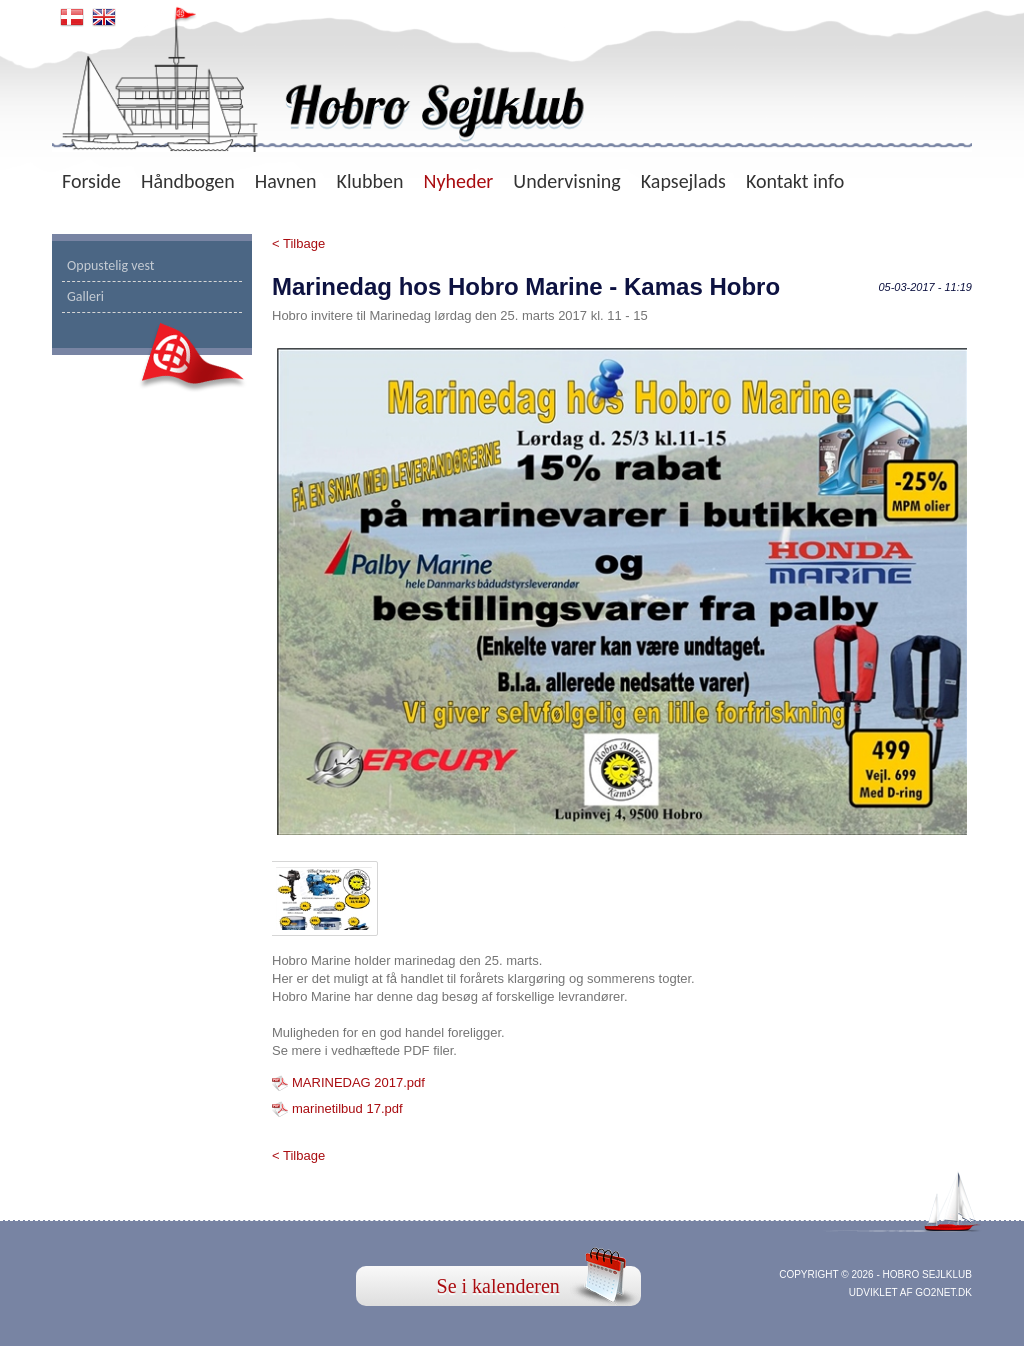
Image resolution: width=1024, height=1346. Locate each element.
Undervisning (566, 181)
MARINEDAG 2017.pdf (358, 1082)
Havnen (286, 181)
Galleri (85, 296)
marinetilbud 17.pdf (347, 1108)
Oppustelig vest (111, 265)
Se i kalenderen (498, 1286)
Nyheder (458, 181)
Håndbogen (188, 181)
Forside (91, 181)
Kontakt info (795, 181)
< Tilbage (298, 243)
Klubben (370, 181)
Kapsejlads (683, 181)
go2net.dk (943, 1292)
